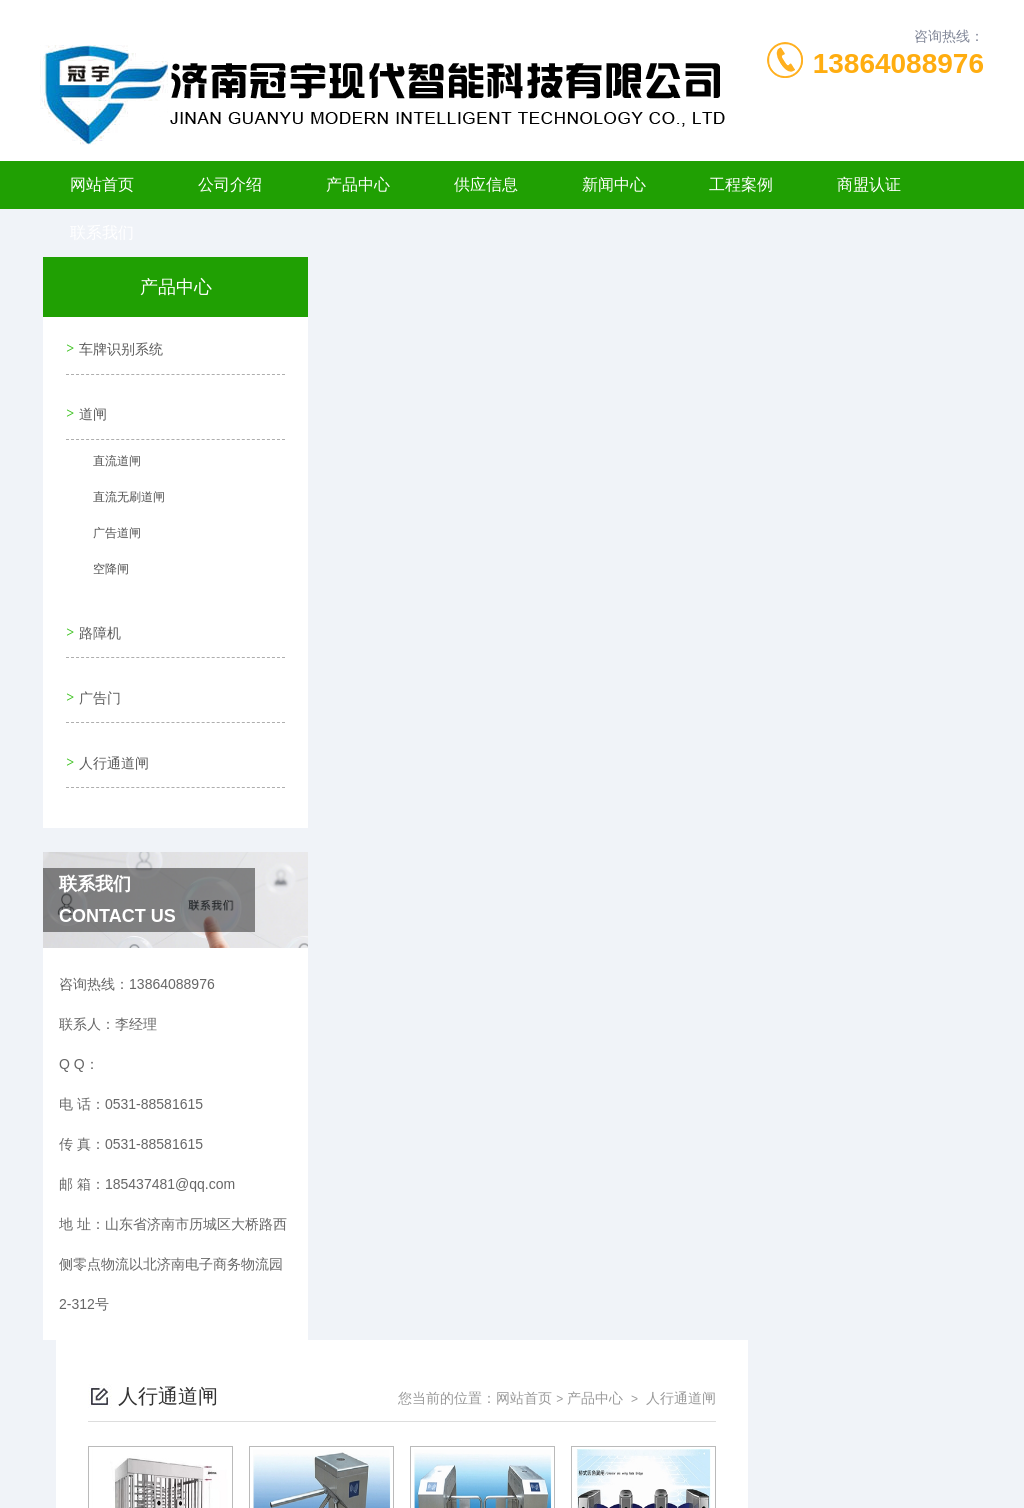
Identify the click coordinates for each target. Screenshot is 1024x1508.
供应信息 (486, 184)
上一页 (580, 606)
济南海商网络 (547, 1476)
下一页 (696, 606)
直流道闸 (109, 454)
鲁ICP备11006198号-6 (652, 1412)
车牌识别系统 (118, 345)
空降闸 (103, 562)
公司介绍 (230, 184)
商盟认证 (869, 184)
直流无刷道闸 (121, 490)
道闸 (90, 402)
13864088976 (898, 63)
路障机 (97, 613)
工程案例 (741, 184)
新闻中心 (614, 184)
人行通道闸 (111, 727)
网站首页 (102, 184)
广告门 (97, 670)
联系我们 (102, 232)
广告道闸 (109, 526)
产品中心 (358, 184)
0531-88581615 (274, 1380)
